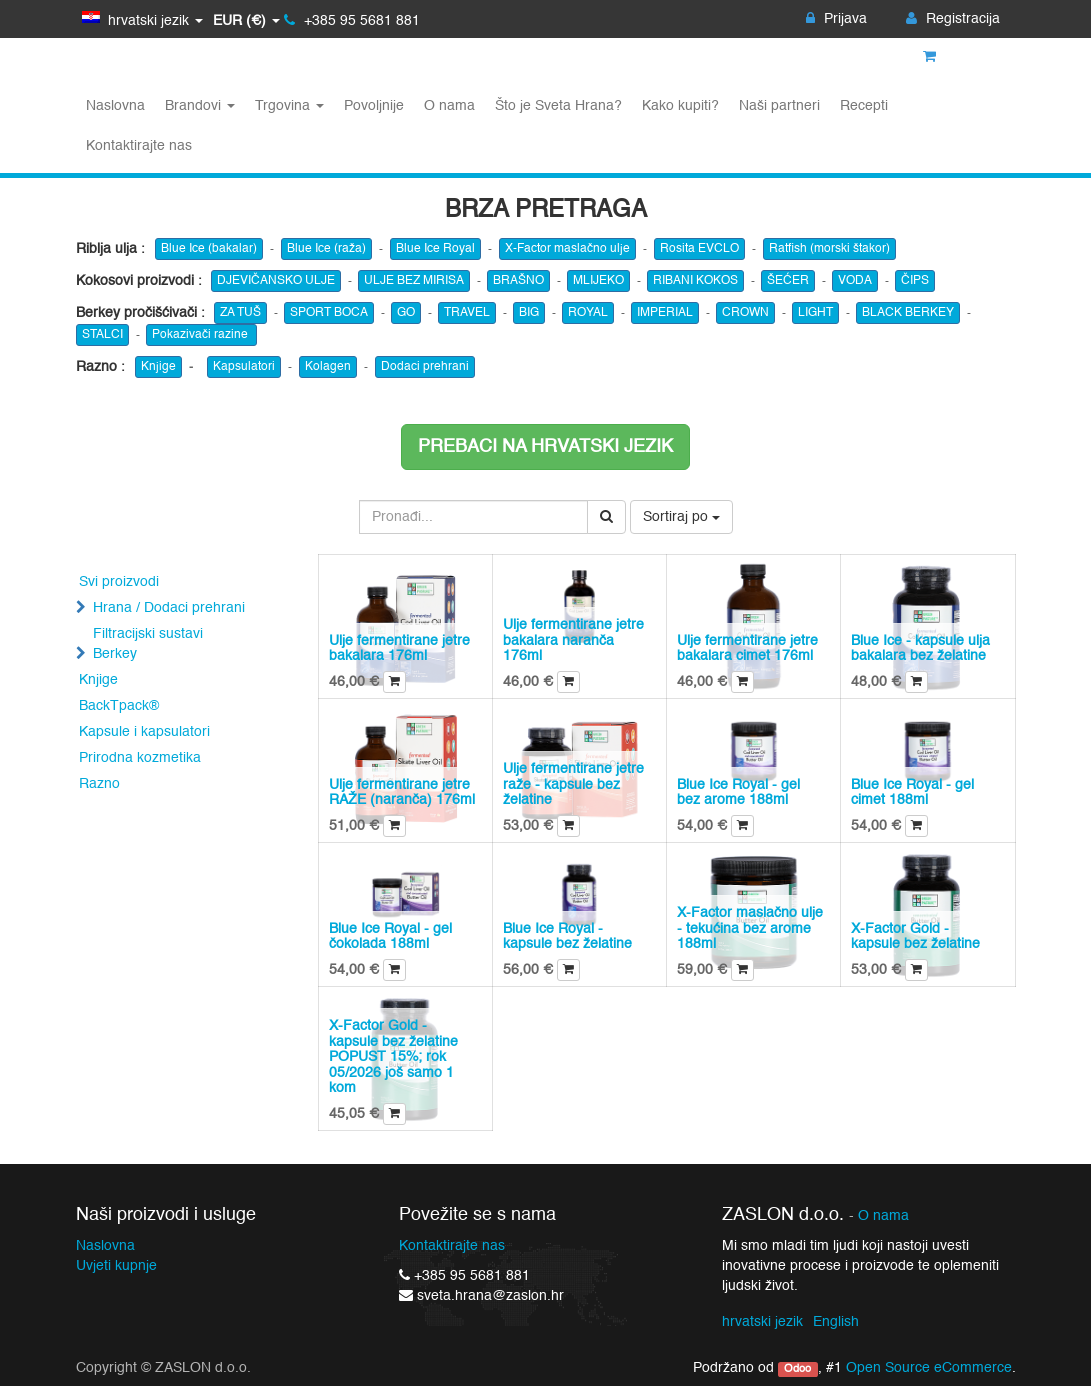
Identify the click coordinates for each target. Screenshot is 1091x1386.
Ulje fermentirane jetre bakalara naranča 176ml (573, 640)
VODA (855, 281)
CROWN (745, 313)
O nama (883, 1216)
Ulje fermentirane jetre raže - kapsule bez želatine (573, 784)
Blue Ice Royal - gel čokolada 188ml (390, 936)
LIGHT (815, 313)
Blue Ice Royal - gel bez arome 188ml (738, 792)
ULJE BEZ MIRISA (414, 281)
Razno (99, 784)
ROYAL (588, 313)
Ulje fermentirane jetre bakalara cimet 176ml (747, 648)
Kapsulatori (244, 367)
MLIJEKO (598, 281)
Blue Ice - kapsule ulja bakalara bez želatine (920, 648)
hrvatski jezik (762, 1322)
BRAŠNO (518, 281)
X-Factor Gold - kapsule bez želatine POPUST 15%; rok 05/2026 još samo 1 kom (393, 1057)
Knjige (158, 367)
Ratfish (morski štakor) (829, 249)
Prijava (836, 19)
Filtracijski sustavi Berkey (148, 644)
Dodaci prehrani (425, 367)
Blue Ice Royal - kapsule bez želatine (567, 936)
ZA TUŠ (240, 313)
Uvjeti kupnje (116, 1266)
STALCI (102, 335)
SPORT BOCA (329, 313)
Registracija (953, 19)
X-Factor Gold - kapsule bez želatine (915, 936)
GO (406, 313)
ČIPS (915, 281)
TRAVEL (467, 313)
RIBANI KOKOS (695, 281)
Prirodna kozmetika (140, 758)
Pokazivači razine (201, 335)
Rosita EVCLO (699, 249)
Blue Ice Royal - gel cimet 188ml (912, 792)
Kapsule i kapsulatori (144, 732)
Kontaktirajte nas (452, 1246)
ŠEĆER (788, 281)
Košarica (961, 57)
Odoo (797, 1369)
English (836, 1322)
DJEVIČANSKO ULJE (276, 281)
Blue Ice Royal (435, 249)
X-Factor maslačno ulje (567, 249)
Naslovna (105, 1246)
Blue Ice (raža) (326, 249)
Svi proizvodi (119, 582)
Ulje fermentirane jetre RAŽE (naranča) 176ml (402, 792)
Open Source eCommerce (929, 1368)
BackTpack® (119, 706)
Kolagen (328, 367)
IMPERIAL (665, 313)
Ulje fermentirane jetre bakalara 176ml (399, 648)
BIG (529, 313)
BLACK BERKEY (908, 313)
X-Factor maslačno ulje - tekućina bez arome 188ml (750, 928)
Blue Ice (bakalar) (209, 249)
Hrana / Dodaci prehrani (169, 608)
